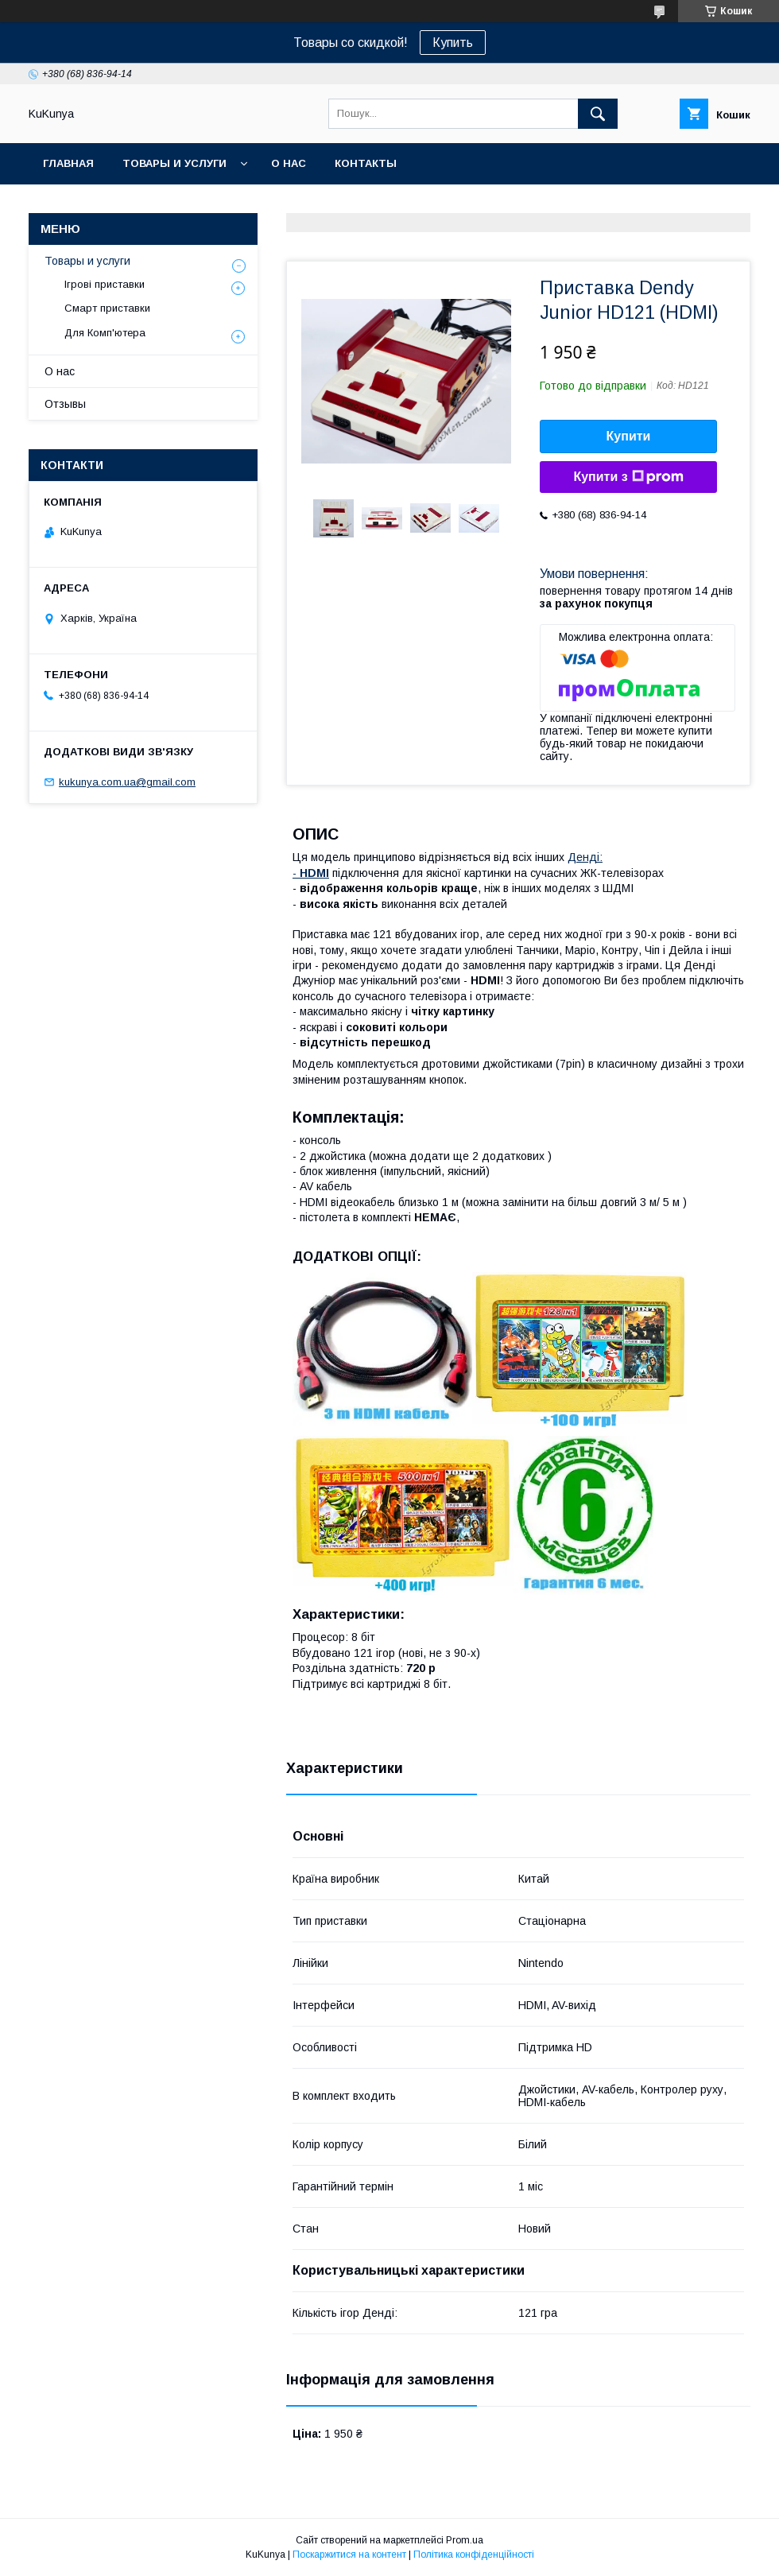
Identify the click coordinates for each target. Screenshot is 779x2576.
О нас (288, 163)
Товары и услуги (174, 163)
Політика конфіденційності (473, 2554)
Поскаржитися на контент (349, 2554)
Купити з (628, 477)
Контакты (366, 163)
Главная (68, 163)
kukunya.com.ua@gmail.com (127, 782)
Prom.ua (464, 2540)
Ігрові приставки (104, 284)
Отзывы (65, 404)
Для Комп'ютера (104, 333)
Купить (452, 42)
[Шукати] (598, 114)
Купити (629, 436)
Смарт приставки (107, 308)
